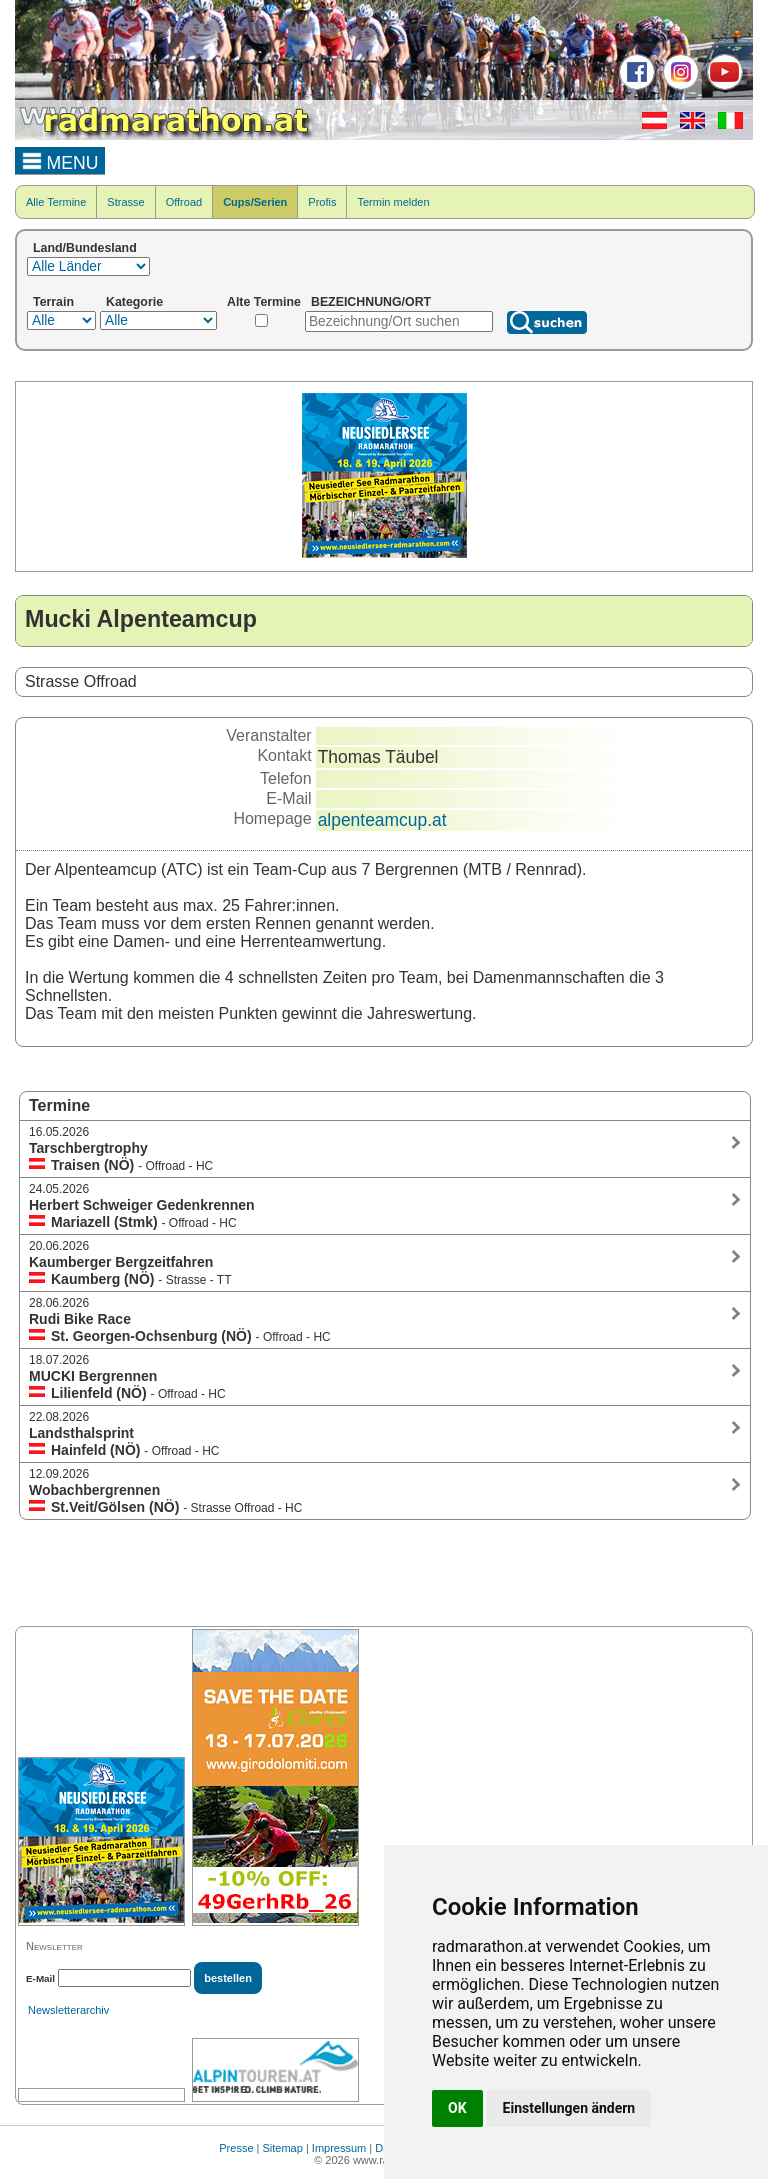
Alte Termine (264, 302)
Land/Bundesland (85, 248)
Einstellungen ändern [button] (569, 2108)
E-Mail (40, 1978)
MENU (60, 160)
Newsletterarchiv (68, 2010)
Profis (322, 202)
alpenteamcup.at (382, 820)
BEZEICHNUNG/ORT (371, 302)
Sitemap (283, 2148)
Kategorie (134, 302)
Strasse (125, 202)
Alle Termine (56, 202)
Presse (236, 2148)
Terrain (53, 302)
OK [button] (457, 2108)
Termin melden (393, 202)
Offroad (184, 202)
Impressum (339, 2148)
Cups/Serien (255, 202)
